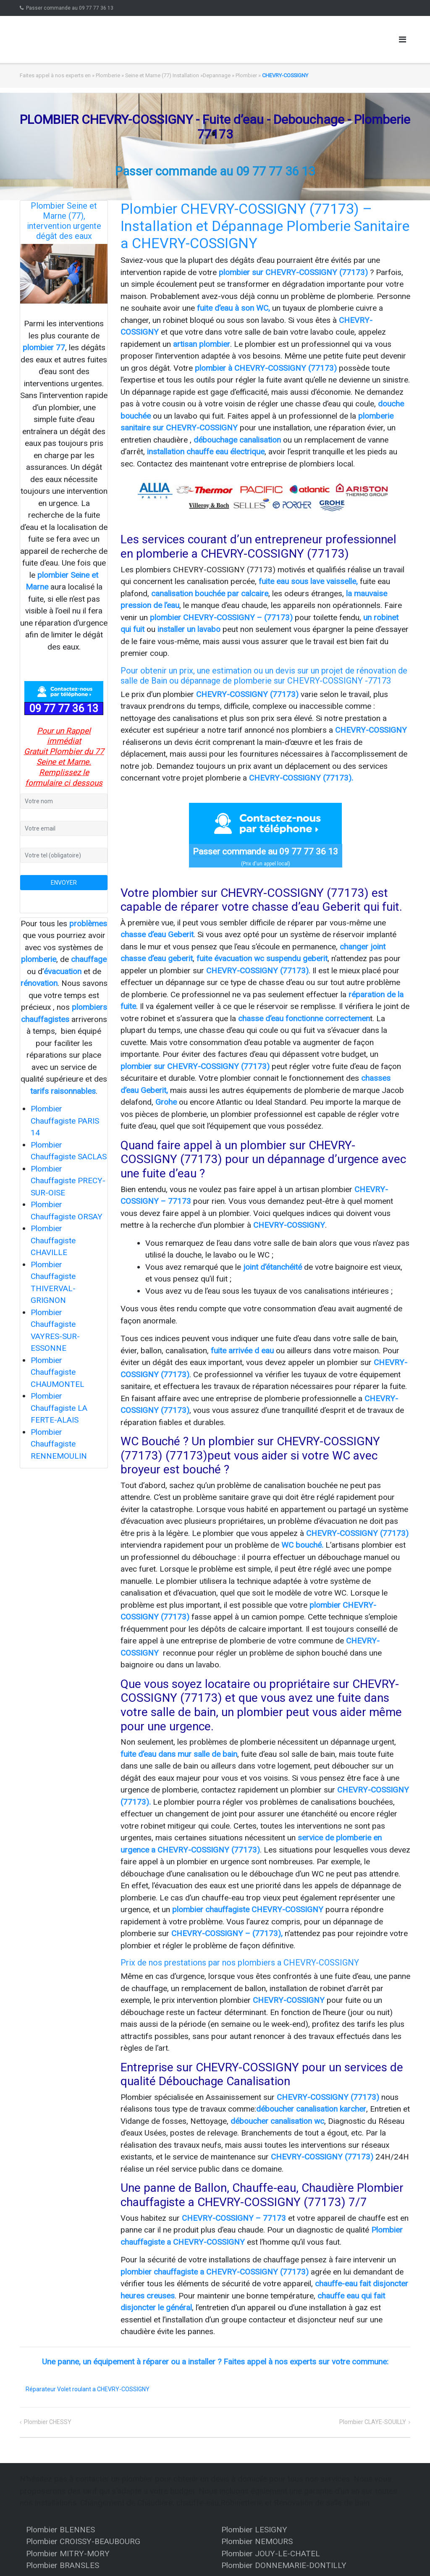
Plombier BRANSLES (62, 2565)
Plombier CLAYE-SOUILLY (372, 2422)
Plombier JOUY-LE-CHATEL (270, 2553)
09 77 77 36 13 (63, 708)
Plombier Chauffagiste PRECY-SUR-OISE (68, 1181)
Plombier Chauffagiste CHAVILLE (53, 1240)
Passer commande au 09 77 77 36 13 (69, 8)
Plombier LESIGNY (254, 2529)
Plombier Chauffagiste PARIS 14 (65, 1120)
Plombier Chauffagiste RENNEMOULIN (59, 1444)
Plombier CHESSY (47, 2422)
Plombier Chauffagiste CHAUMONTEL (57, 1372)
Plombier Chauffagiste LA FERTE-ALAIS (59, 1408)
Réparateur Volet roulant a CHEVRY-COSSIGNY (87, 2389)
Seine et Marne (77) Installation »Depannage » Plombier (191, 75)
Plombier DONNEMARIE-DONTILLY (283, 2565)
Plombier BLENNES (60, 2529)
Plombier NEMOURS (257, 2541)
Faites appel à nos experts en (55, 75)
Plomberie (108, 75)
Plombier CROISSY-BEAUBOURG (83, 2541)
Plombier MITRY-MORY (68, 2553)
